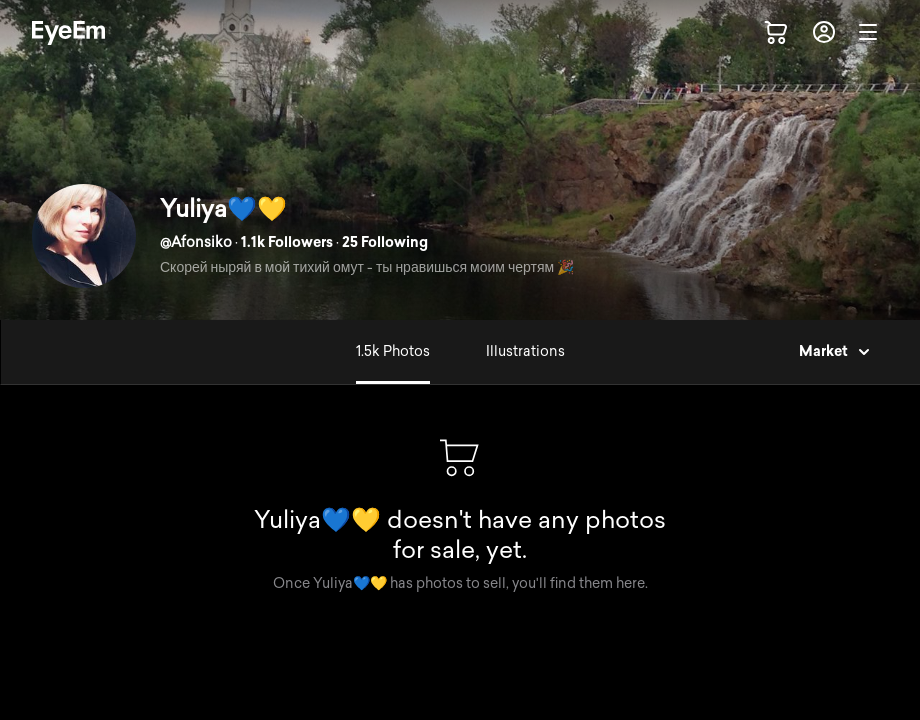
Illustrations (525, 351)
